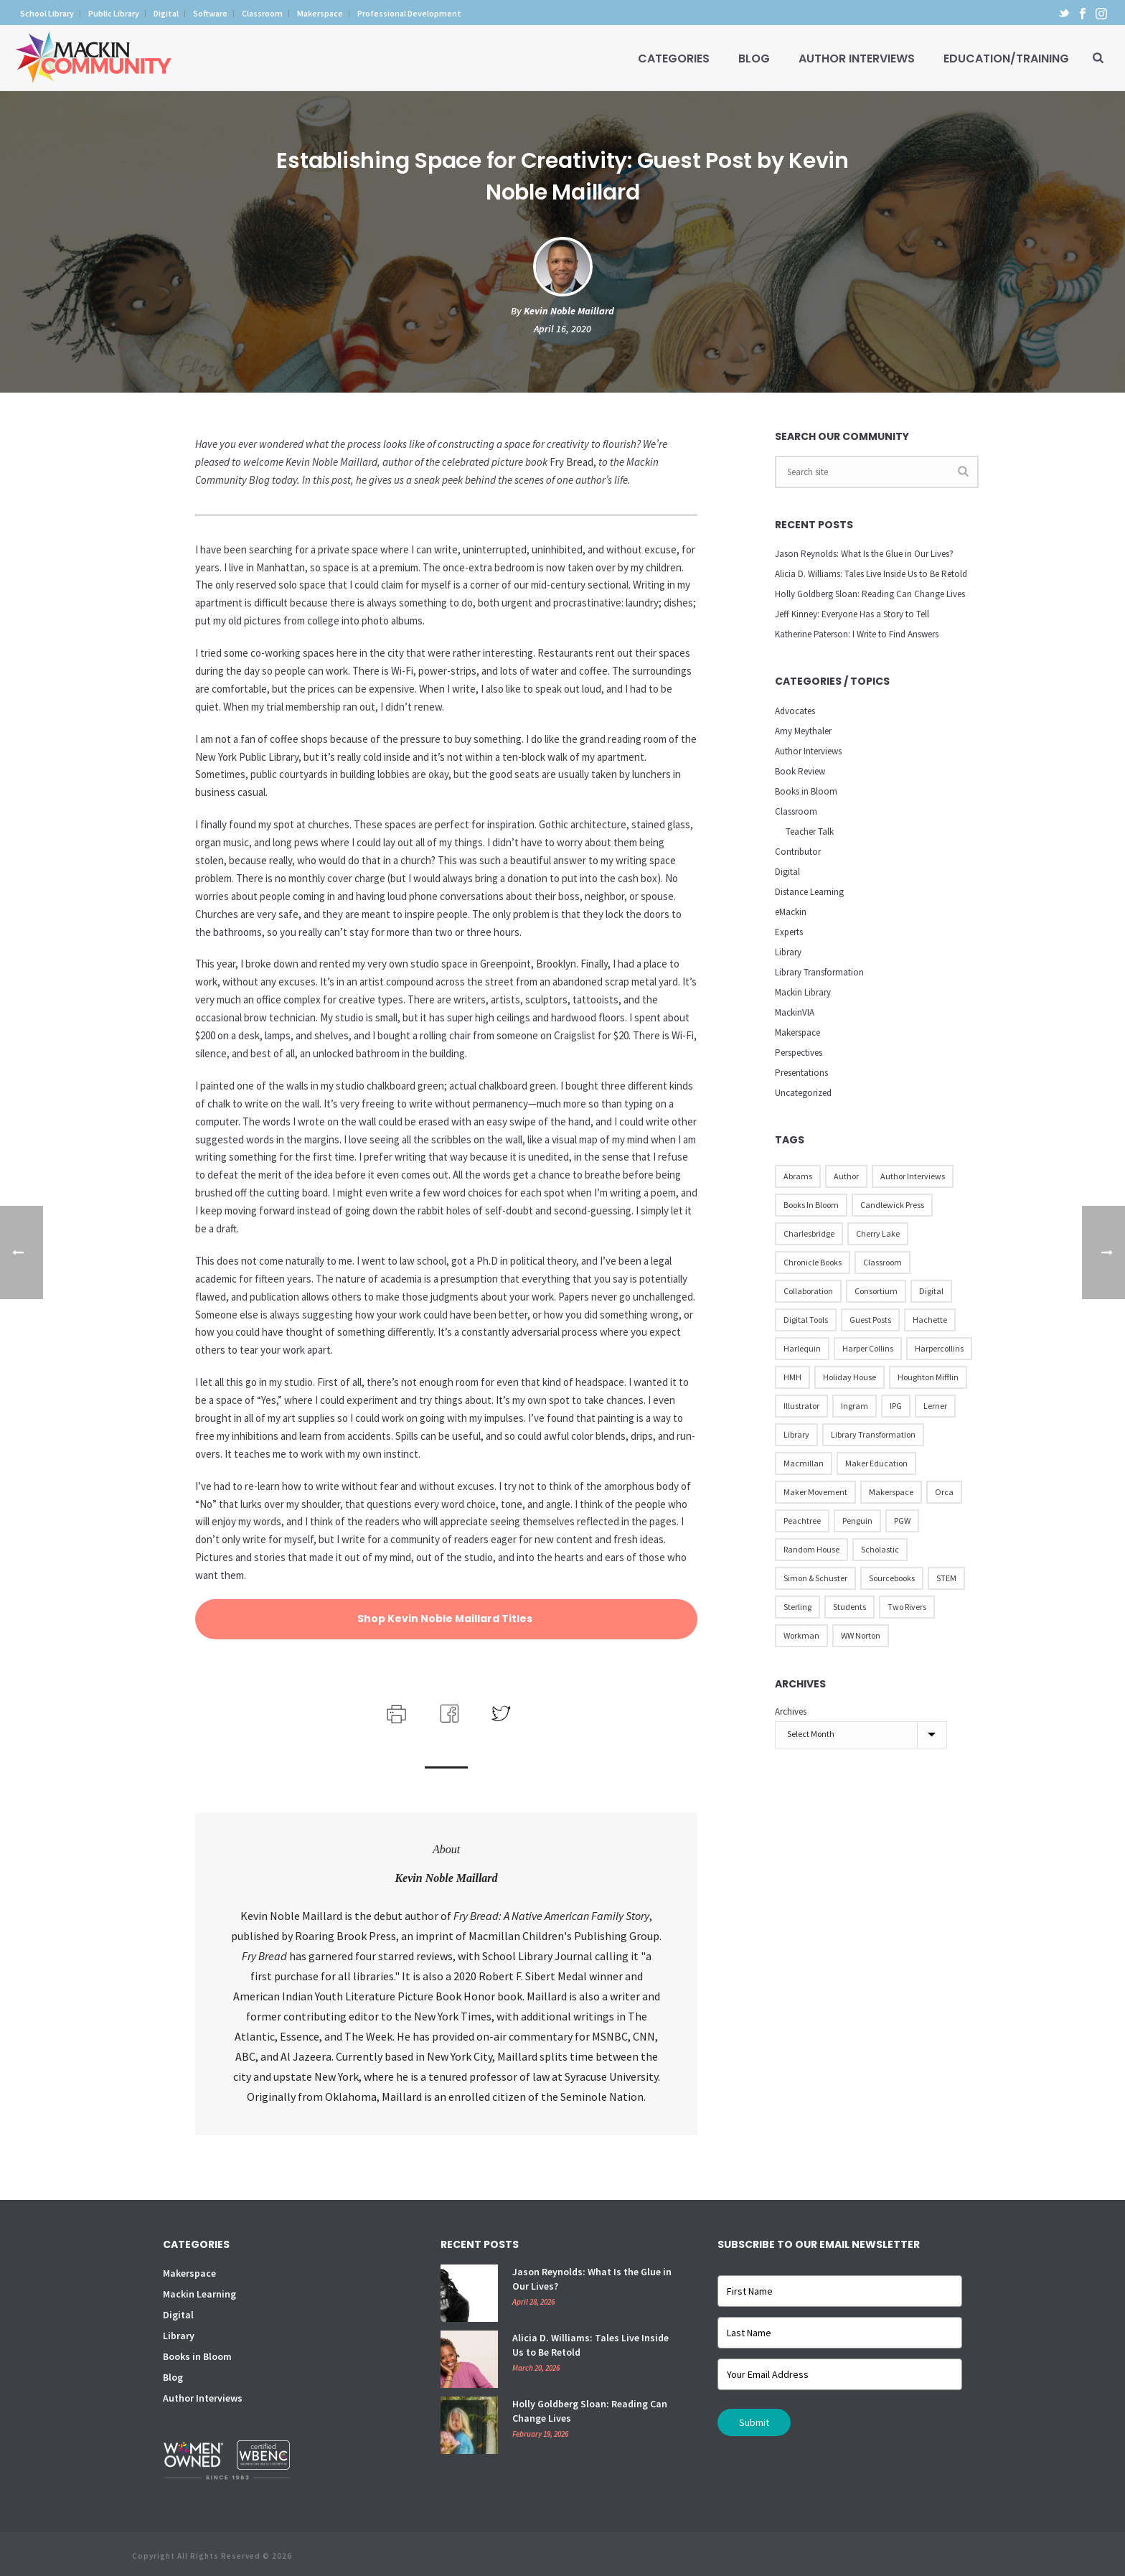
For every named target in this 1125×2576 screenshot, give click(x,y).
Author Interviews (857, 58)
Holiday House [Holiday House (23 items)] (849, 1377)
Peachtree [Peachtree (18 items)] (802, 1520)
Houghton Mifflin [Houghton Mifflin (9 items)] (928, 1377)
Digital (787, 872)
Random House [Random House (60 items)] (811, 1549)
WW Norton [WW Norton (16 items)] (860, 1635)
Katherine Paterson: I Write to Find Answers (856, 634)
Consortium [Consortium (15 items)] (876, 1290)
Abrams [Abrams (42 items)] (797, 1176)
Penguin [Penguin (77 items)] (857, 1520)
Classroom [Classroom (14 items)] (882, 1262)
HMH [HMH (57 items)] (792, 1377)
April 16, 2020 (562, 328)
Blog (754, 58)
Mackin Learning (199, 2293)
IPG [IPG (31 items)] (896, 1405)
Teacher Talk (810, 831)
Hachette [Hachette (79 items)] (930, 1319)
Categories (674, 58)
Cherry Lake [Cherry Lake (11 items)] (878, 1233)
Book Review (800, 771)
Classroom (796, 811)
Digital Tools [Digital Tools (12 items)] (805, 1319)
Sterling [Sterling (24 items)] (797, 1606)
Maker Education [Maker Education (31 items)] (876, 1463)
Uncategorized (803, 1093)
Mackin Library (803, 992)
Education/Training (1006, 58)
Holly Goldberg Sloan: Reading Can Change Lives (870, 594)
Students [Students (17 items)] (849, 1606)
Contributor (798, 852)
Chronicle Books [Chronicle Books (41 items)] (812, 1262)
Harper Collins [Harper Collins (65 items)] (867, 1348)
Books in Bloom (806, 791)
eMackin (790, 912)
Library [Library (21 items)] (796, 1434)
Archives (790, 1711)
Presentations (801, 1073)
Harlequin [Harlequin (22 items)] (802, 1348)
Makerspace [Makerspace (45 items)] (891, 1491)
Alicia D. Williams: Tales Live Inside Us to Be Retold (871, 574)
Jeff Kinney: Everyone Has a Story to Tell (852, 614)
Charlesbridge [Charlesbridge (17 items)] (808, 1233)
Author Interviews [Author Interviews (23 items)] (912, 1176)
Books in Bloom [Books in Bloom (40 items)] (811, 1204)
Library (788, 952)
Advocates (795, 711)
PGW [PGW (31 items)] (902, 1520)
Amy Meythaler (803, 731)
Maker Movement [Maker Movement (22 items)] (815, 1491)
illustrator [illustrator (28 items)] (801, 1405)
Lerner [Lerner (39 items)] (935, 1405)
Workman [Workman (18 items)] (801, 1635)
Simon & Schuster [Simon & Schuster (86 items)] (815, 1578)
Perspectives (798, 1052)
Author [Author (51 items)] (846, 1176)
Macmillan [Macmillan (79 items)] (803, 1463)
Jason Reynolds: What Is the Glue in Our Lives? (864, 554)
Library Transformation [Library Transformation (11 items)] (873, 1434)
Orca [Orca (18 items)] (944, 1491)
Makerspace (797, 1032)
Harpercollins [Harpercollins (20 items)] (939, 1348)
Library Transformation (819, 972)
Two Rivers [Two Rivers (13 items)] (907, 1606)
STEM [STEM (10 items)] (946, 1578)
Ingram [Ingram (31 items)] (854, 1405)
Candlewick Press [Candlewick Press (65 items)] (892, 1204)
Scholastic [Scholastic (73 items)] (880, 1549)
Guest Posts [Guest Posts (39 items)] (870, 1319)
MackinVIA (794, 1012)
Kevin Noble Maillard (569, 310)
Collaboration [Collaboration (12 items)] (808, 1290)
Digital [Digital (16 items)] (931, 1290)
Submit (754, 2422)
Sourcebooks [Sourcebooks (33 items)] (892, 1578)
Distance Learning (809, 892)
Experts (789, 932)
